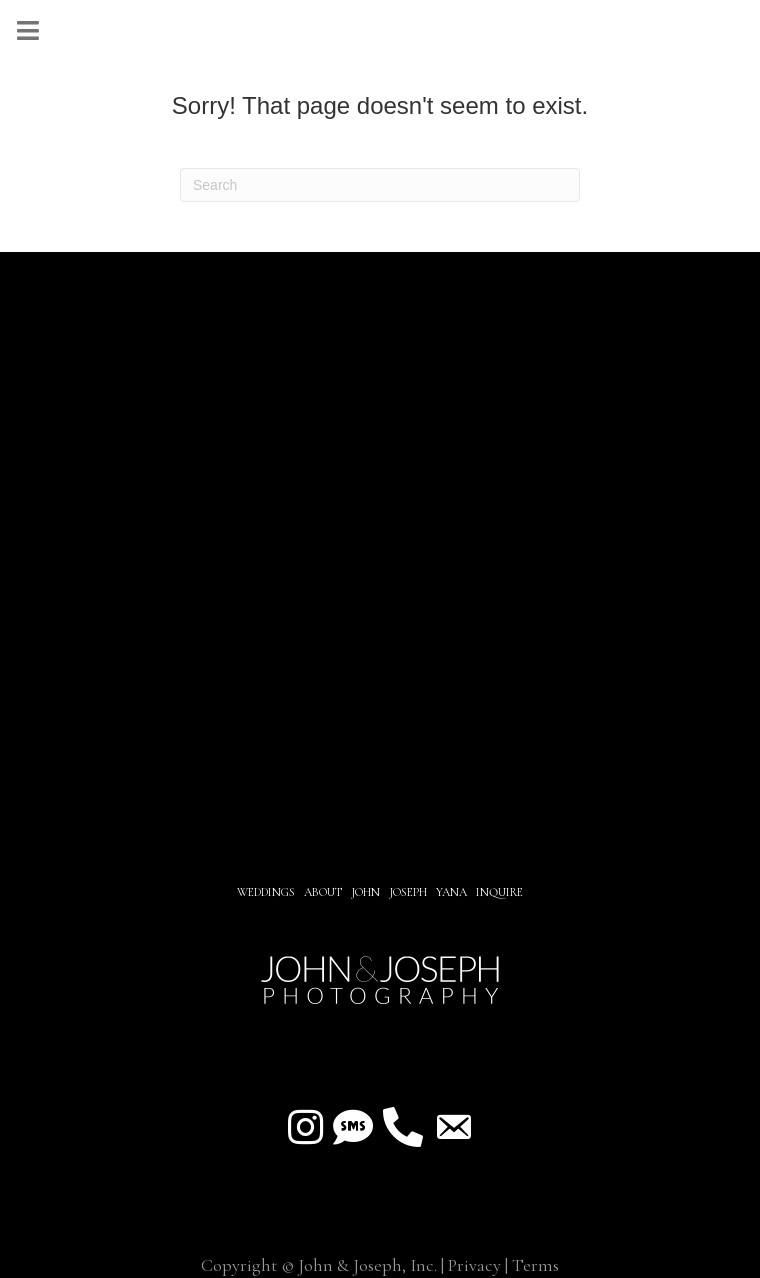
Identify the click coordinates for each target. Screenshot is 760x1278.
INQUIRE (499, 892)
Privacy (474, 1265)
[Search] (380, 185)
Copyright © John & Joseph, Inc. (319, 1265)
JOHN (365, 892)
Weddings (266, 892)
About (324, 892)
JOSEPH (408, 892)
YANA (451, 892)
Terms (535, 1265)
